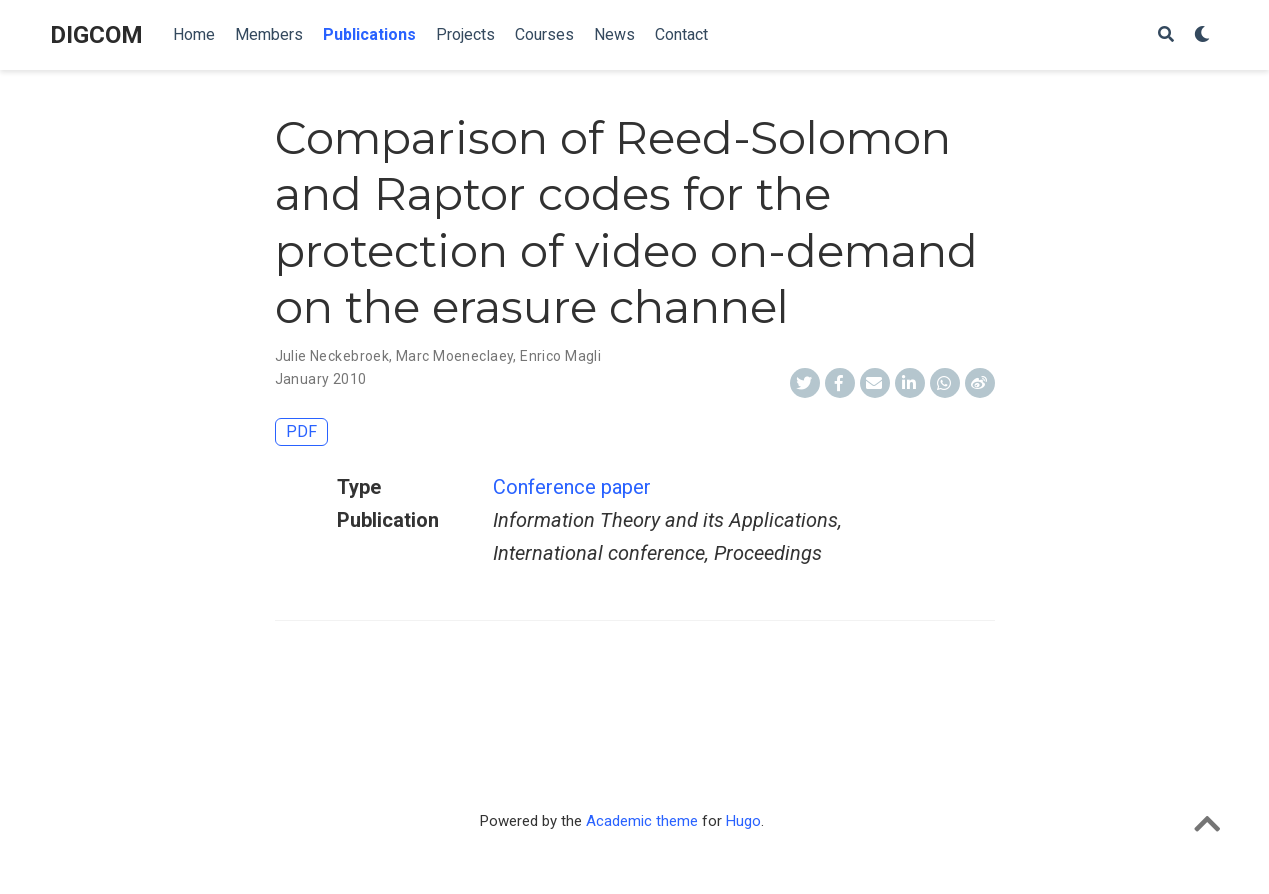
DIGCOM (96, 35)
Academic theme (642, 821)
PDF (301, 431)
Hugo (743, 821)
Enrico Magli (560, 356)
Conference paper (572, 487)
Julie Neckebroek (332, 356)
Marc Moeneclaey (454, 356)
